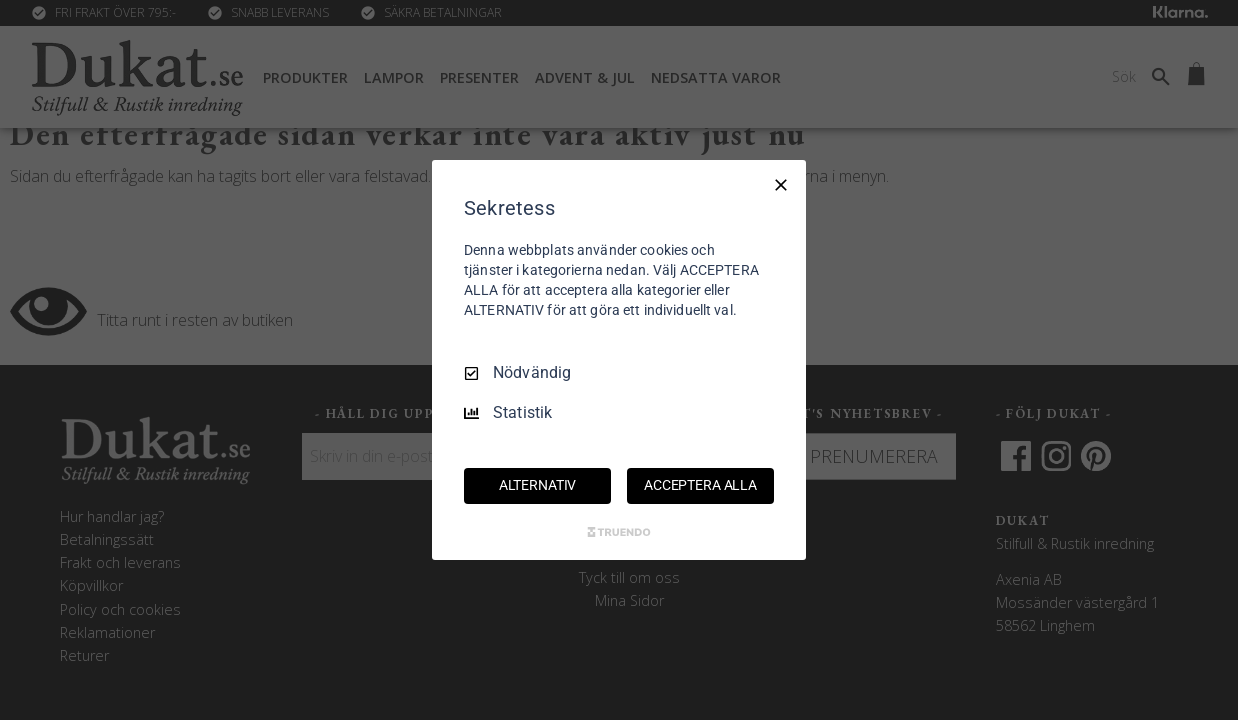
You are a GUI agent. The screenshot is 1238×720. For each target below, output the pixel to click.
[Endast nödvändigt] (781, 185)
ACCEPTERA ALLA (700, 485)
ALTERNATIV (538, 485)
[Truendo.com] (619, 532)
